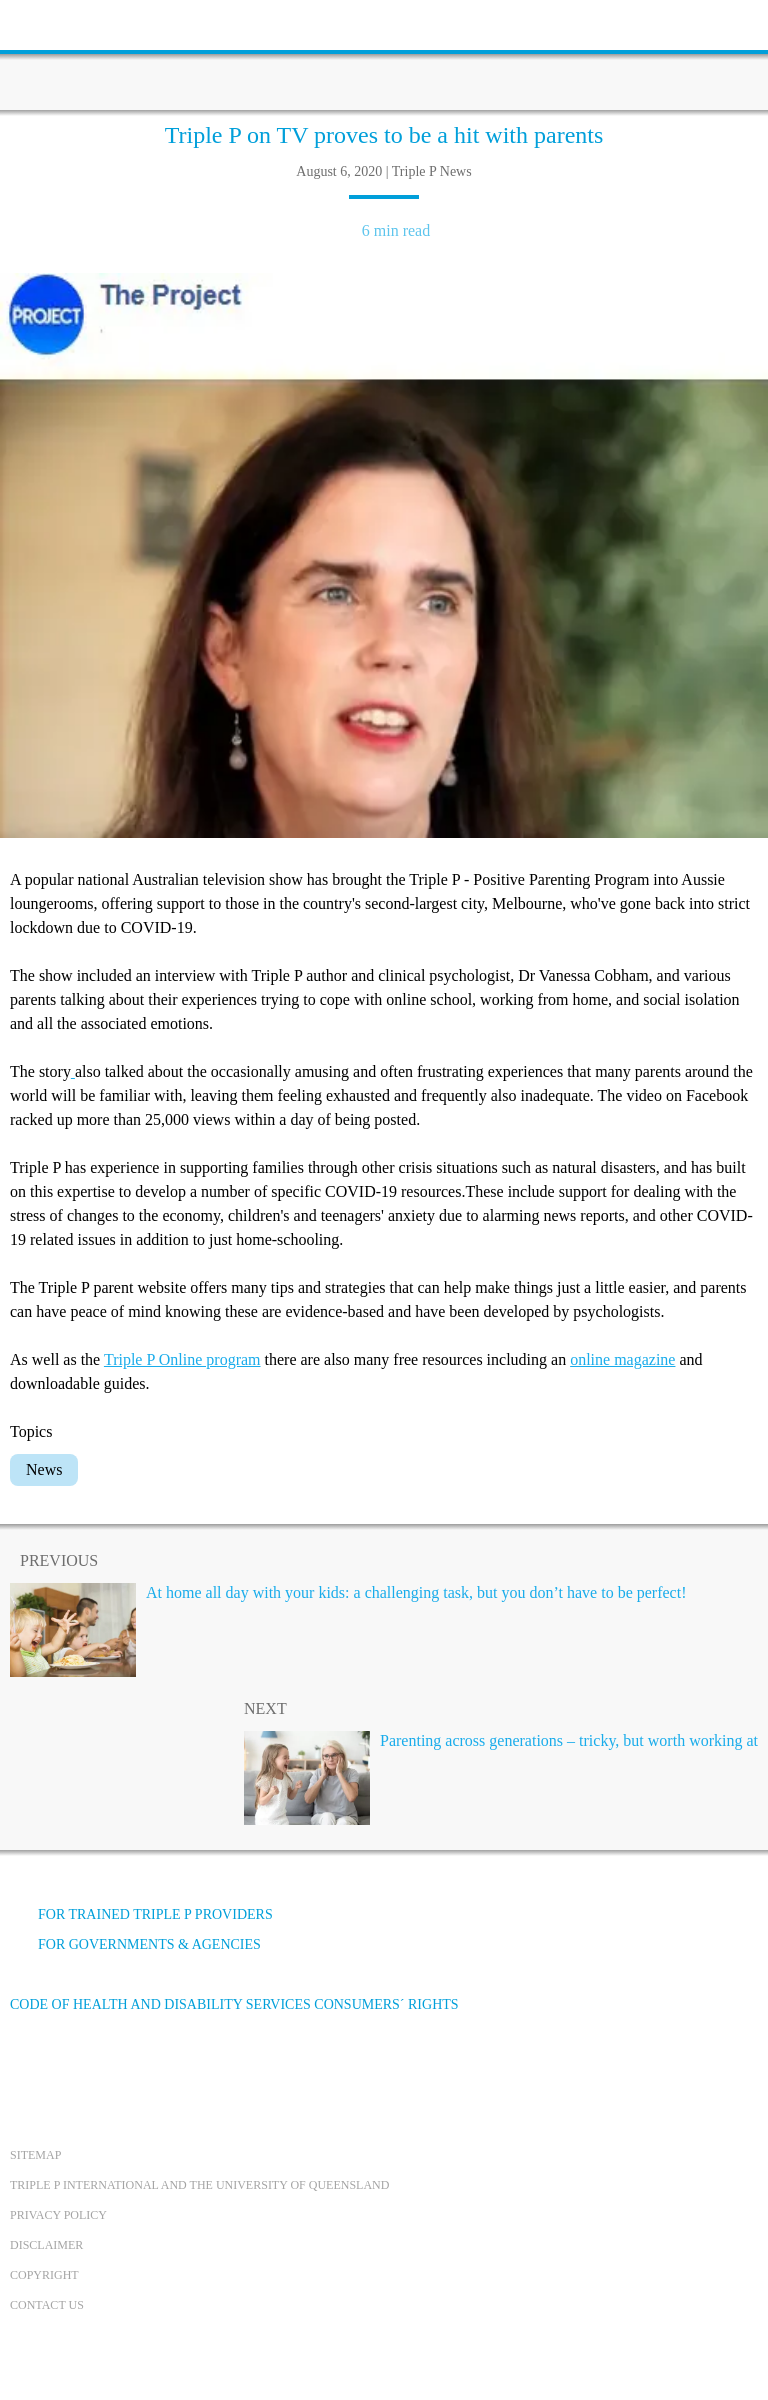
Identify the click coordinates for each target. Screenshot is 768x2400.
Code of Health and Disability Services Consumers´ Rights (234, 2004)
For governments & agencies (135, 1944)
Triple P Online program (182, 1359)
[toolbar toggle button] (50, 22)
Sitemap (35, 2155)
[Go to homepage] (384, 55)
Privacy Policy (58, 2215)
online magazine (622, 1359)
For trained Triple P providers (141, 1914)
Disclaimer (46, 2245)
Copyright (44, 2275)
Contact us (47, 2305)
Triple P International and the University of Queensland (199, 2185)
